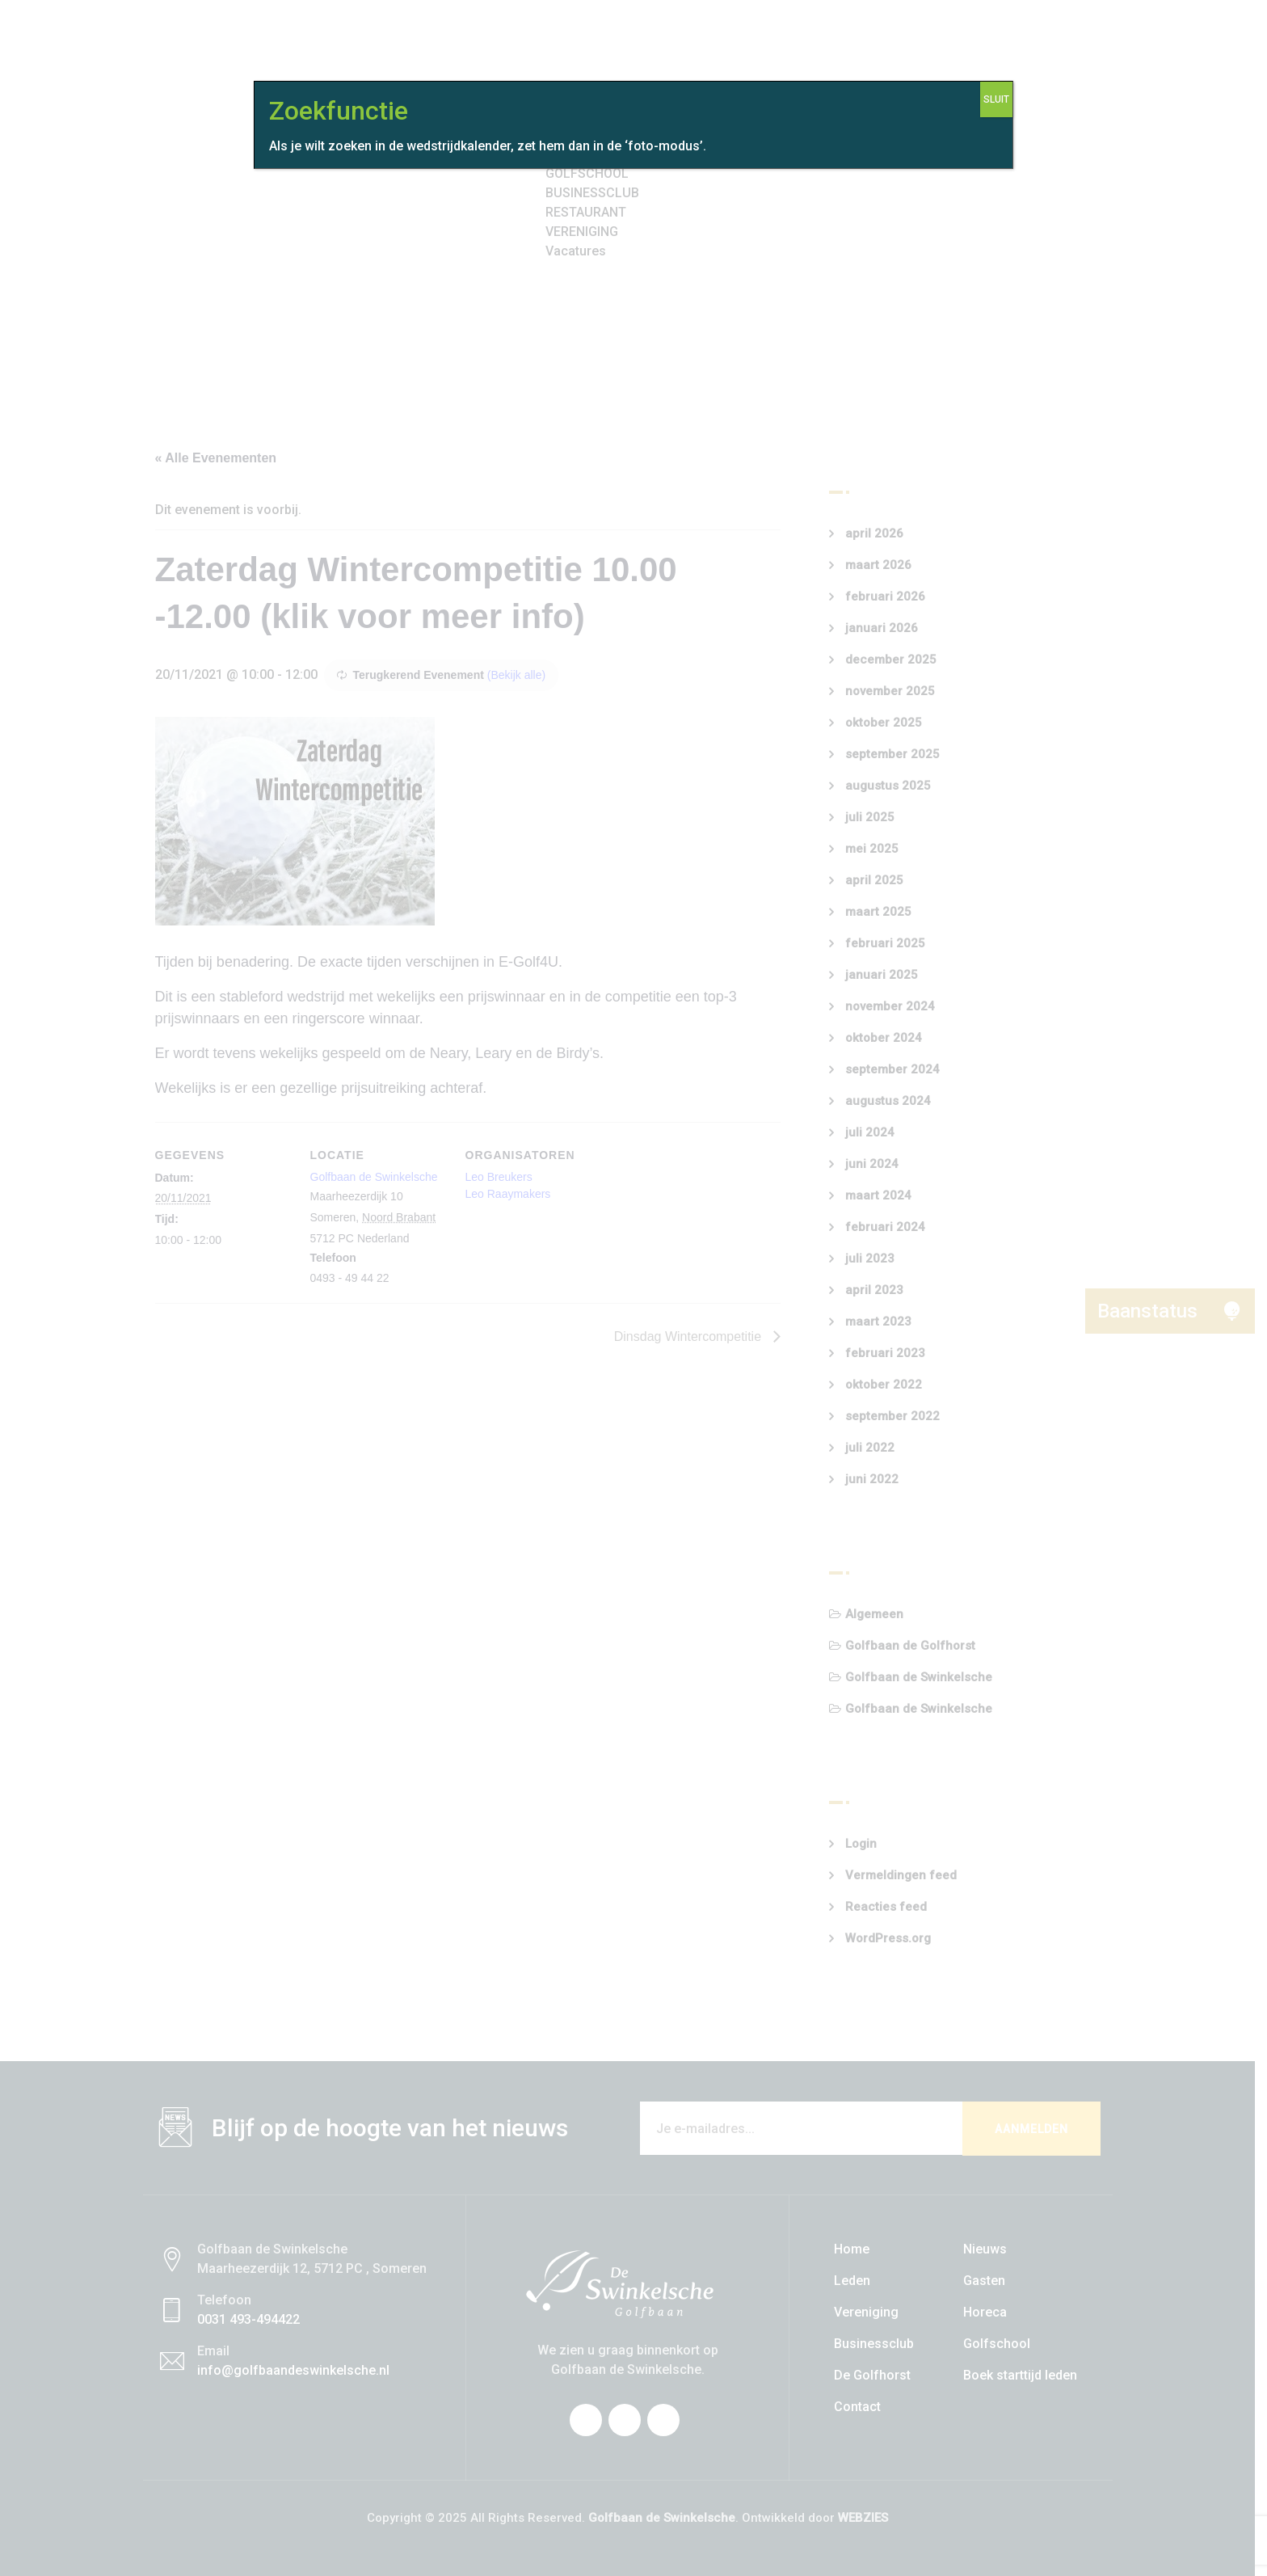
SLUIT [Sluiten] (996, 99)
